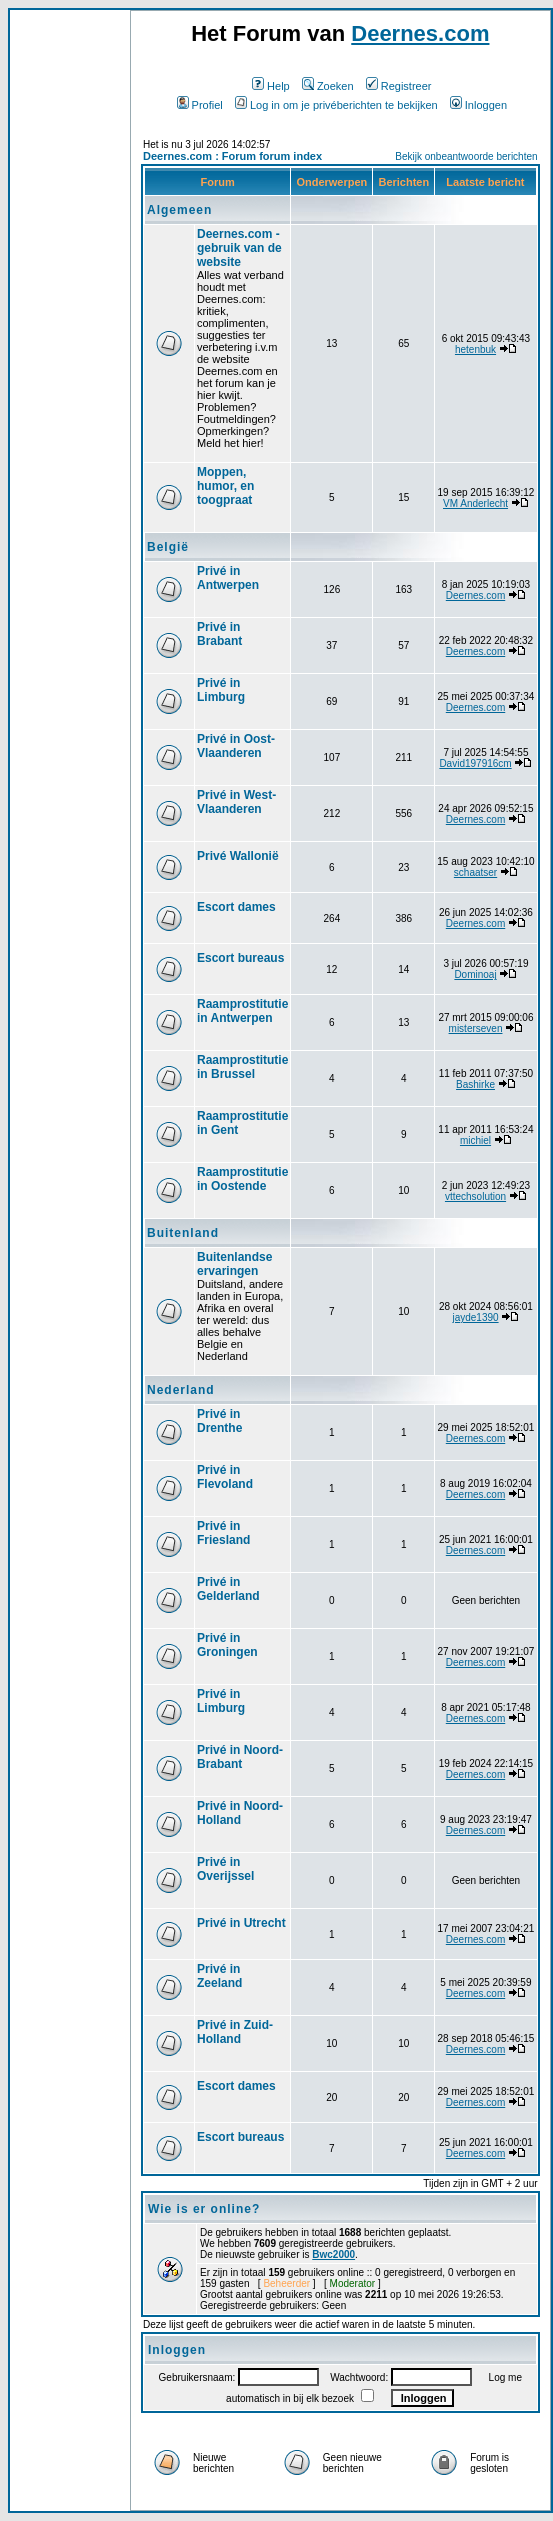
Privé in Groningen (227, 1645)
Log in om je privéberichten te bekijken (336, 105)
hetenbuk (475, 349)
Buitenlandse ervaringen (234, 1264)
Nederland (181, 1390)
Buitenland (183, 1233)
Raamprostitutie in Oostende (242, 1179)
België (168, 547)
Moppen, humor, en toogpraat (225, 486)
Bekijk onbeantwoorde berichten (466, 156)
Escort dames (236, 907)
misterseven (476, 1028)
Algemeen (179, 210)
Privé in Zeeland (219, 1976)
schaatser (475, 872)
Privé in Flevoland (225, 1477)
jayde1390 (475, 1317)
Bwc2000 (333, 2254)
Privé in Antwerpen (228, 578)
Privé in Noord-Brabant (240, 1757)
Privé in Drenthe (219, 1421)
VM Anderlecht (475, 503)
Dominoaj (475, 974)
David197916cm (475, 763)
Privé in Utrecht (241, 1923)
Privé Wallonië (238, 856)
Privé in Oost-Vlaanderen (236, 746)
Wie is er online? (204, 2209)
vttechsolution (475, 1196)
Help (271, 86)
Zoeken (328, 86)
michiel (475, 1140)
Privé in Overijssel (225, 1869)
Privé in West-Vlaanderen (236, 802)
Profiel (200, 105)
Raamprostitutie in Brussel (242, 1067)
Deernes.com (420, 33)
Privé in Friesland (223, 1533)
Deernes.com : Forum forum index (232, 156)
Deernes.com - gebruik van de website (239, 248)
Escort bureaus (240, 958)
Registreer (399, 86)
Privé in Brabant (219, 634)
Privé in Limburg (221, 690)
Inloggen (478, 105)
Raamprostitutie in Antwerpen (242, 1011)
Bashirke (475, 1084)
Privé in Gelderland (228, 1589)
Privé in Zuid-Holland (235, 2032)
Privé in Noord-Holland (240, 1813)
